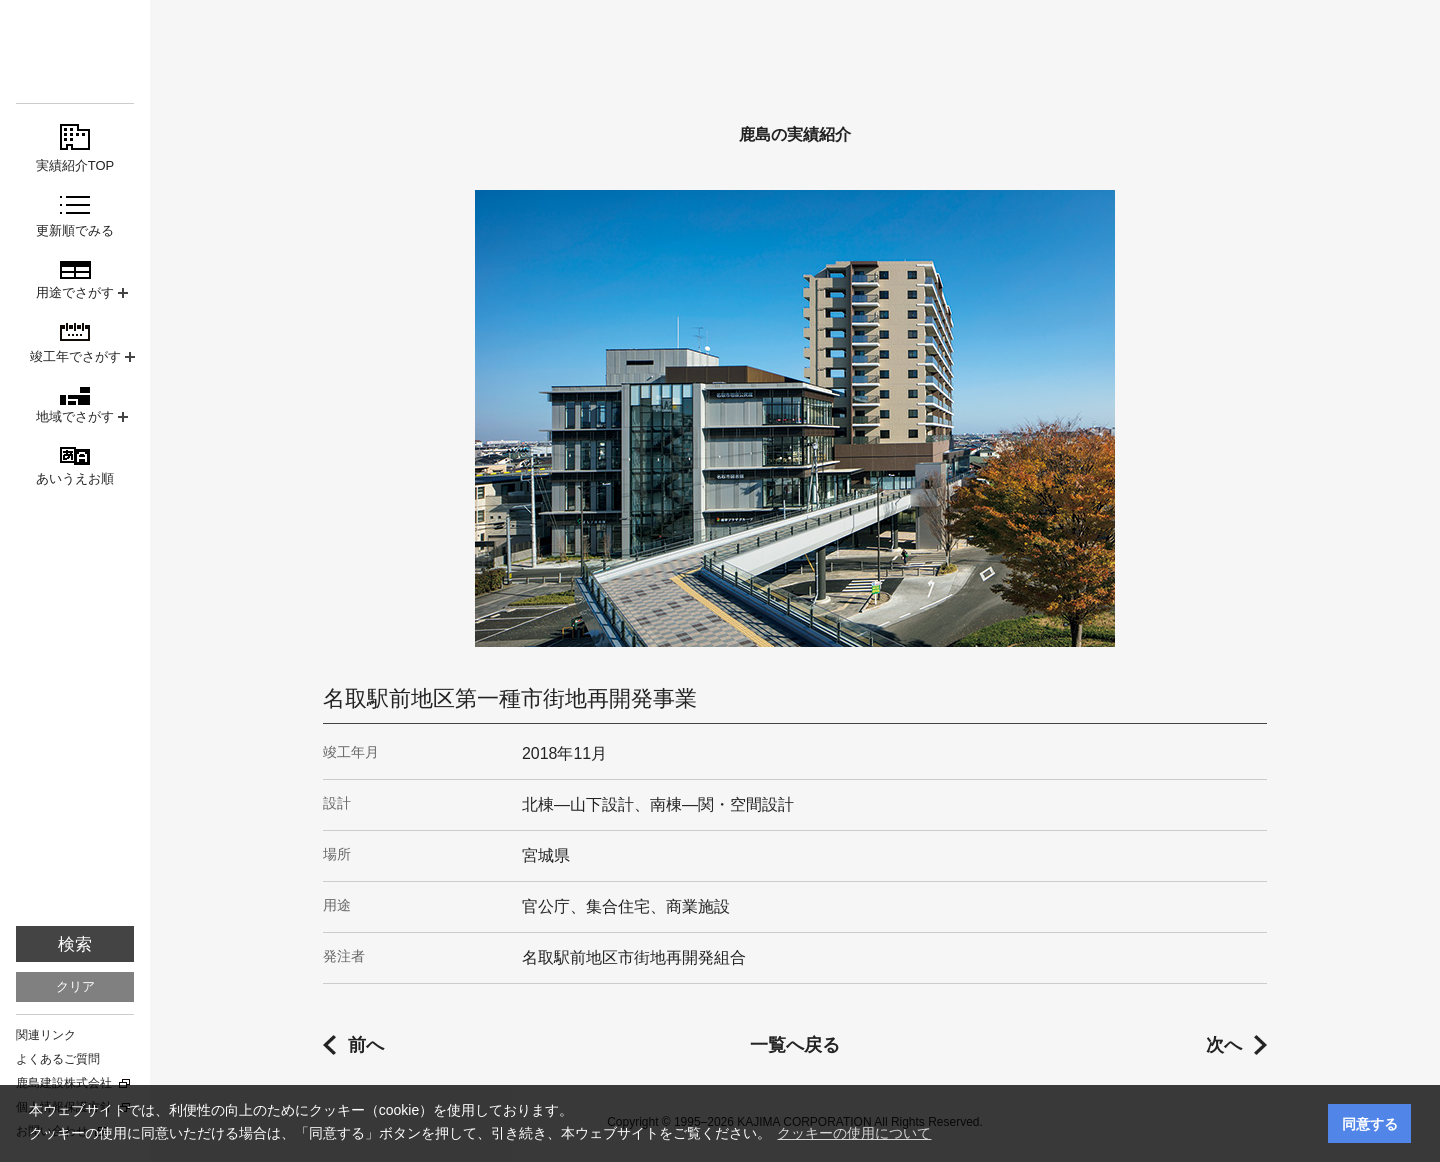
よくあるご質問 (58, 1059)
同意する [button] (1370, 1124)
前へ (366, 1045)
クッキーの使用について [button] (854, 1133)
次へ (1224, 1045)
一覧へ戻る (795, 1045)
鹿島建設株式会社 (64, 1083)
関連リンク (46, 1035)
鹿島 (75, 51)
